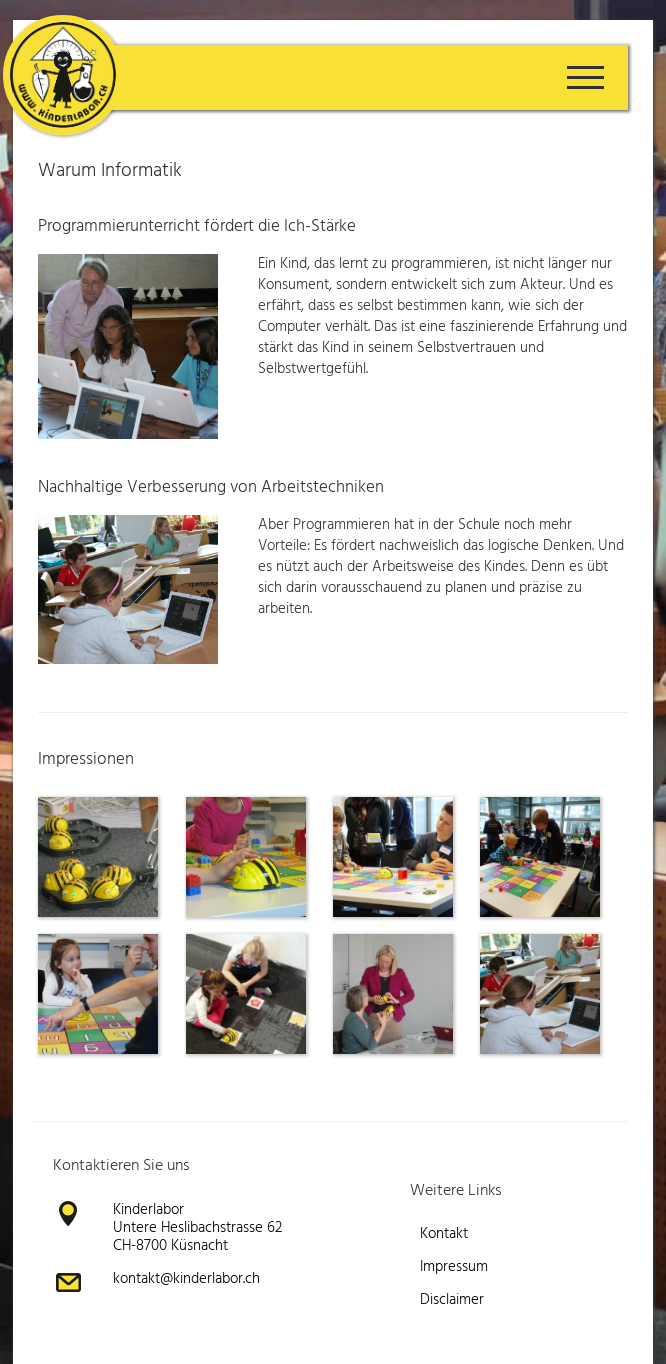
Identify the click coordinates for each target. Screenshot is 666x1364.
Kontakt (444, 1234)
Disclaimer (452, 1300)
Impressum (454, 1267)
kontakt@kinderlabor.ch (186, 1279)
